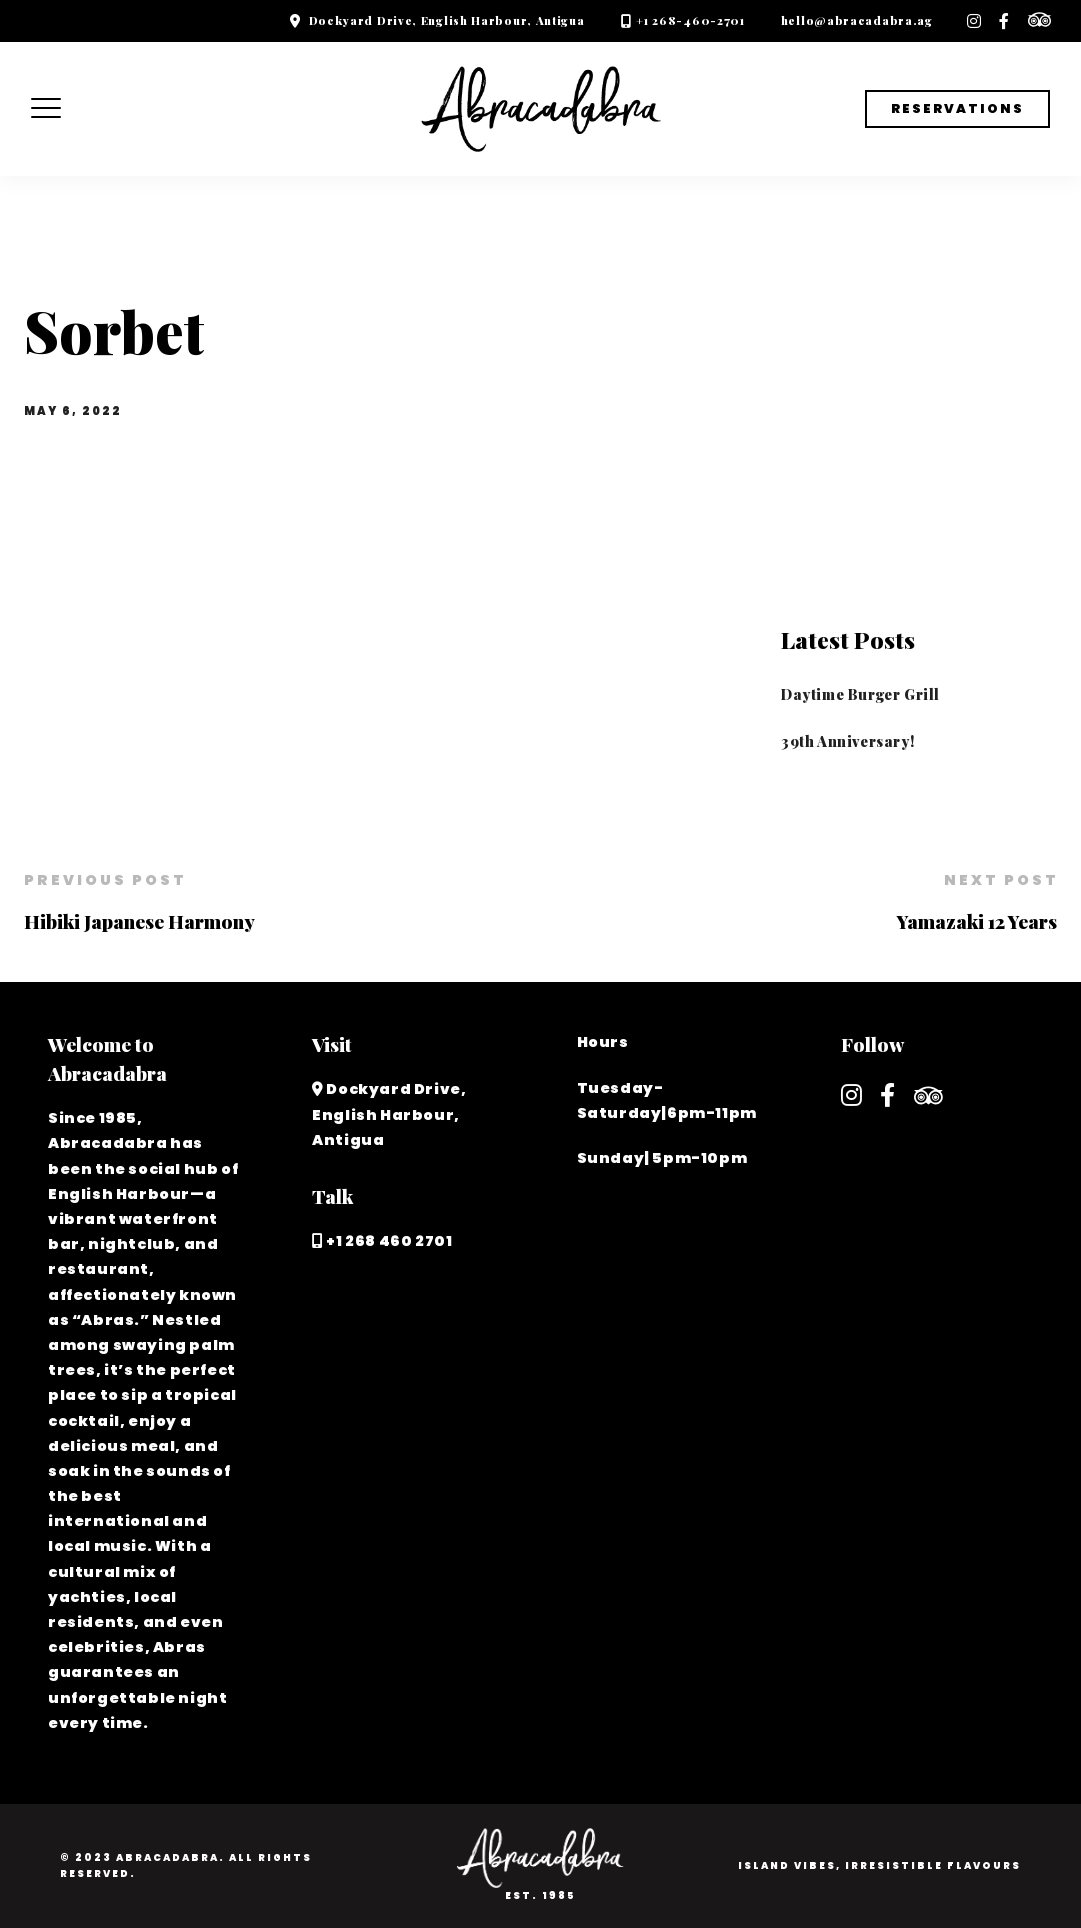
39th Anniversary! (847, 741)
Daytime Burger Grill (860, 694)
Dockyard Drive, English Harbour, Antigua (447, 20)
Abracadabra (167, 1857)
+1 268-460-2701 (690, 20)
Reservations (957, 108)
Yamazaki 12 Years (977, 921)
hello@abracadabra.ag (857, 20)
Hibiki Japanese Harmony (139, 921)
